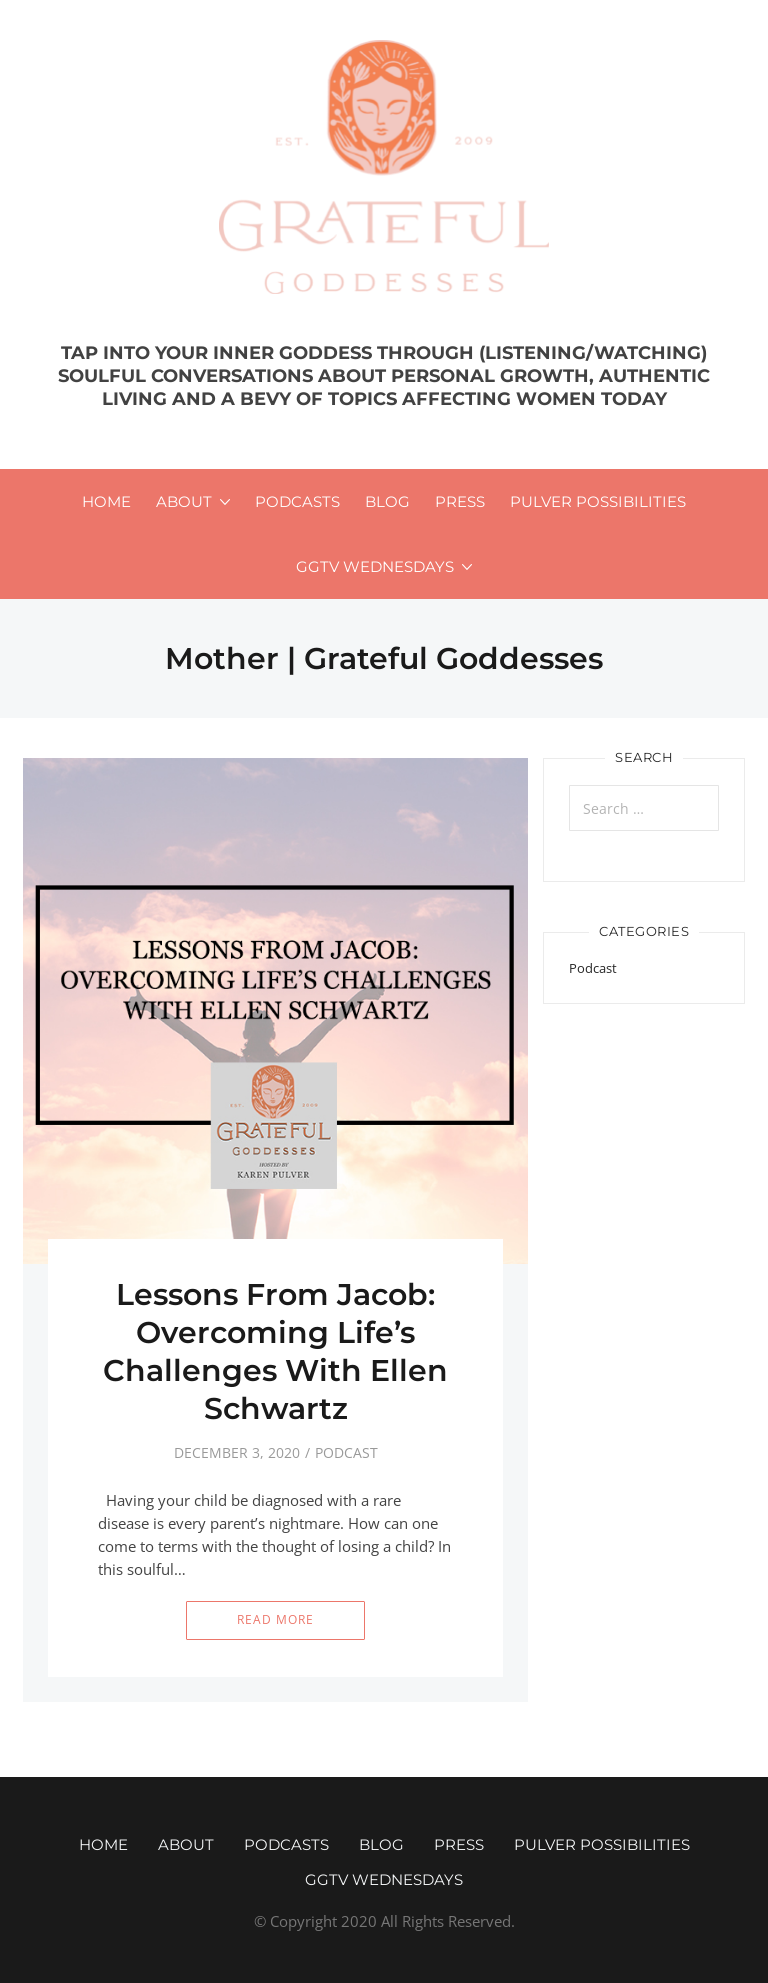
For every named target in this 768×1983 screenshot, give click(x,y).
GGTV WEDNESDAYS (375, 566)
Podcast (346, 1452)
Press (460, 501)
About (184, 501)
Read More (275, 1619)
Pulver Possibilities (598, 501)
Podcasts (297, 501)
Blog (387, 501)
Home (106, 501)
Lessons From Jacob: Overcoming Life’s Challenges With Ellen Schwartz (275, 1351)
